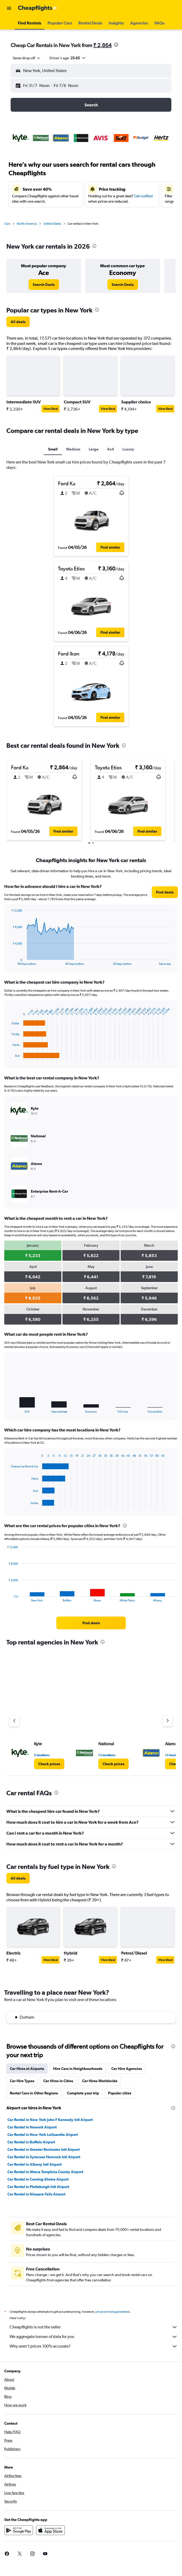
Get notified (143, 196)
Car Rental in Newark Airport (32, 2127)
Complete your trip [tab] (83, 2093)
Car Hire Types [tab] (22, 2081)
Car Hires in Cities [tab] (58, 2081)
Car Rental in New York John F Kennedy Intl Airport (50, 2120)
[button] (9, 8)
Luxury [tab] (128, 449)
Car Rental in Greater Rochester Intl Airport (43, 2149)
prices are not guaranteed (112, 2312)
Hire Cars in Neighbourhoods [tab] (77, 2068)
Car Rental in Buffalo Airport (31, 2142)
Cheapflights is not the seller (94, 2327)
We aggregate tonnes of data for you (94, 2336)
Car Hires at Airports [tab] (27, 2068)
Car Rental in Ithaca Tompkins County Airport (45, 2172)
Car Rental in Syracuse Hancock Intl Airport (43, 2157)
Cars (7, 224)
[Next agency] (167, 1721)
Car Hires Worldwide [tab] (99, 2081)
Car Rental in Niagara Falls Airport (36, 2194)
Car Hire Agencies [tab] (126, 2068)
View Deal (50, 409)
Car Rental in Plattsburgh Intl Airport (38, 2187)
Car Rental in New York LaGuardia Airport (42, 2134)
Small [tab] (53, 449)
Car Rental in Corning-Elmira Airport (38, 2179)
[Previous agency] (14, 1721)
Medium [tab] (73, 449)
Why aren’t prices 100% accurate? (94, 2346)
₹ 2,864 (102, 45)
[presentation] (116, 44)
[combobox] (27, 58)
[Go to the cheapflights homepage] (37, 8)
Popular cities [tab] (119, 2093)
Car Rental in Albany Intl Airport (34, 2164)
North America (27, 224)
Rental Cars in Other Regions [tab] (34, 2093)
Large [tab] (94, 449)
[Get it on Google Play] (18, 2530)
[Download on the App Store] (50, 2530)
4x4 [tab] (110, 449)
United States (52, 224)
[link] (43, 284)
